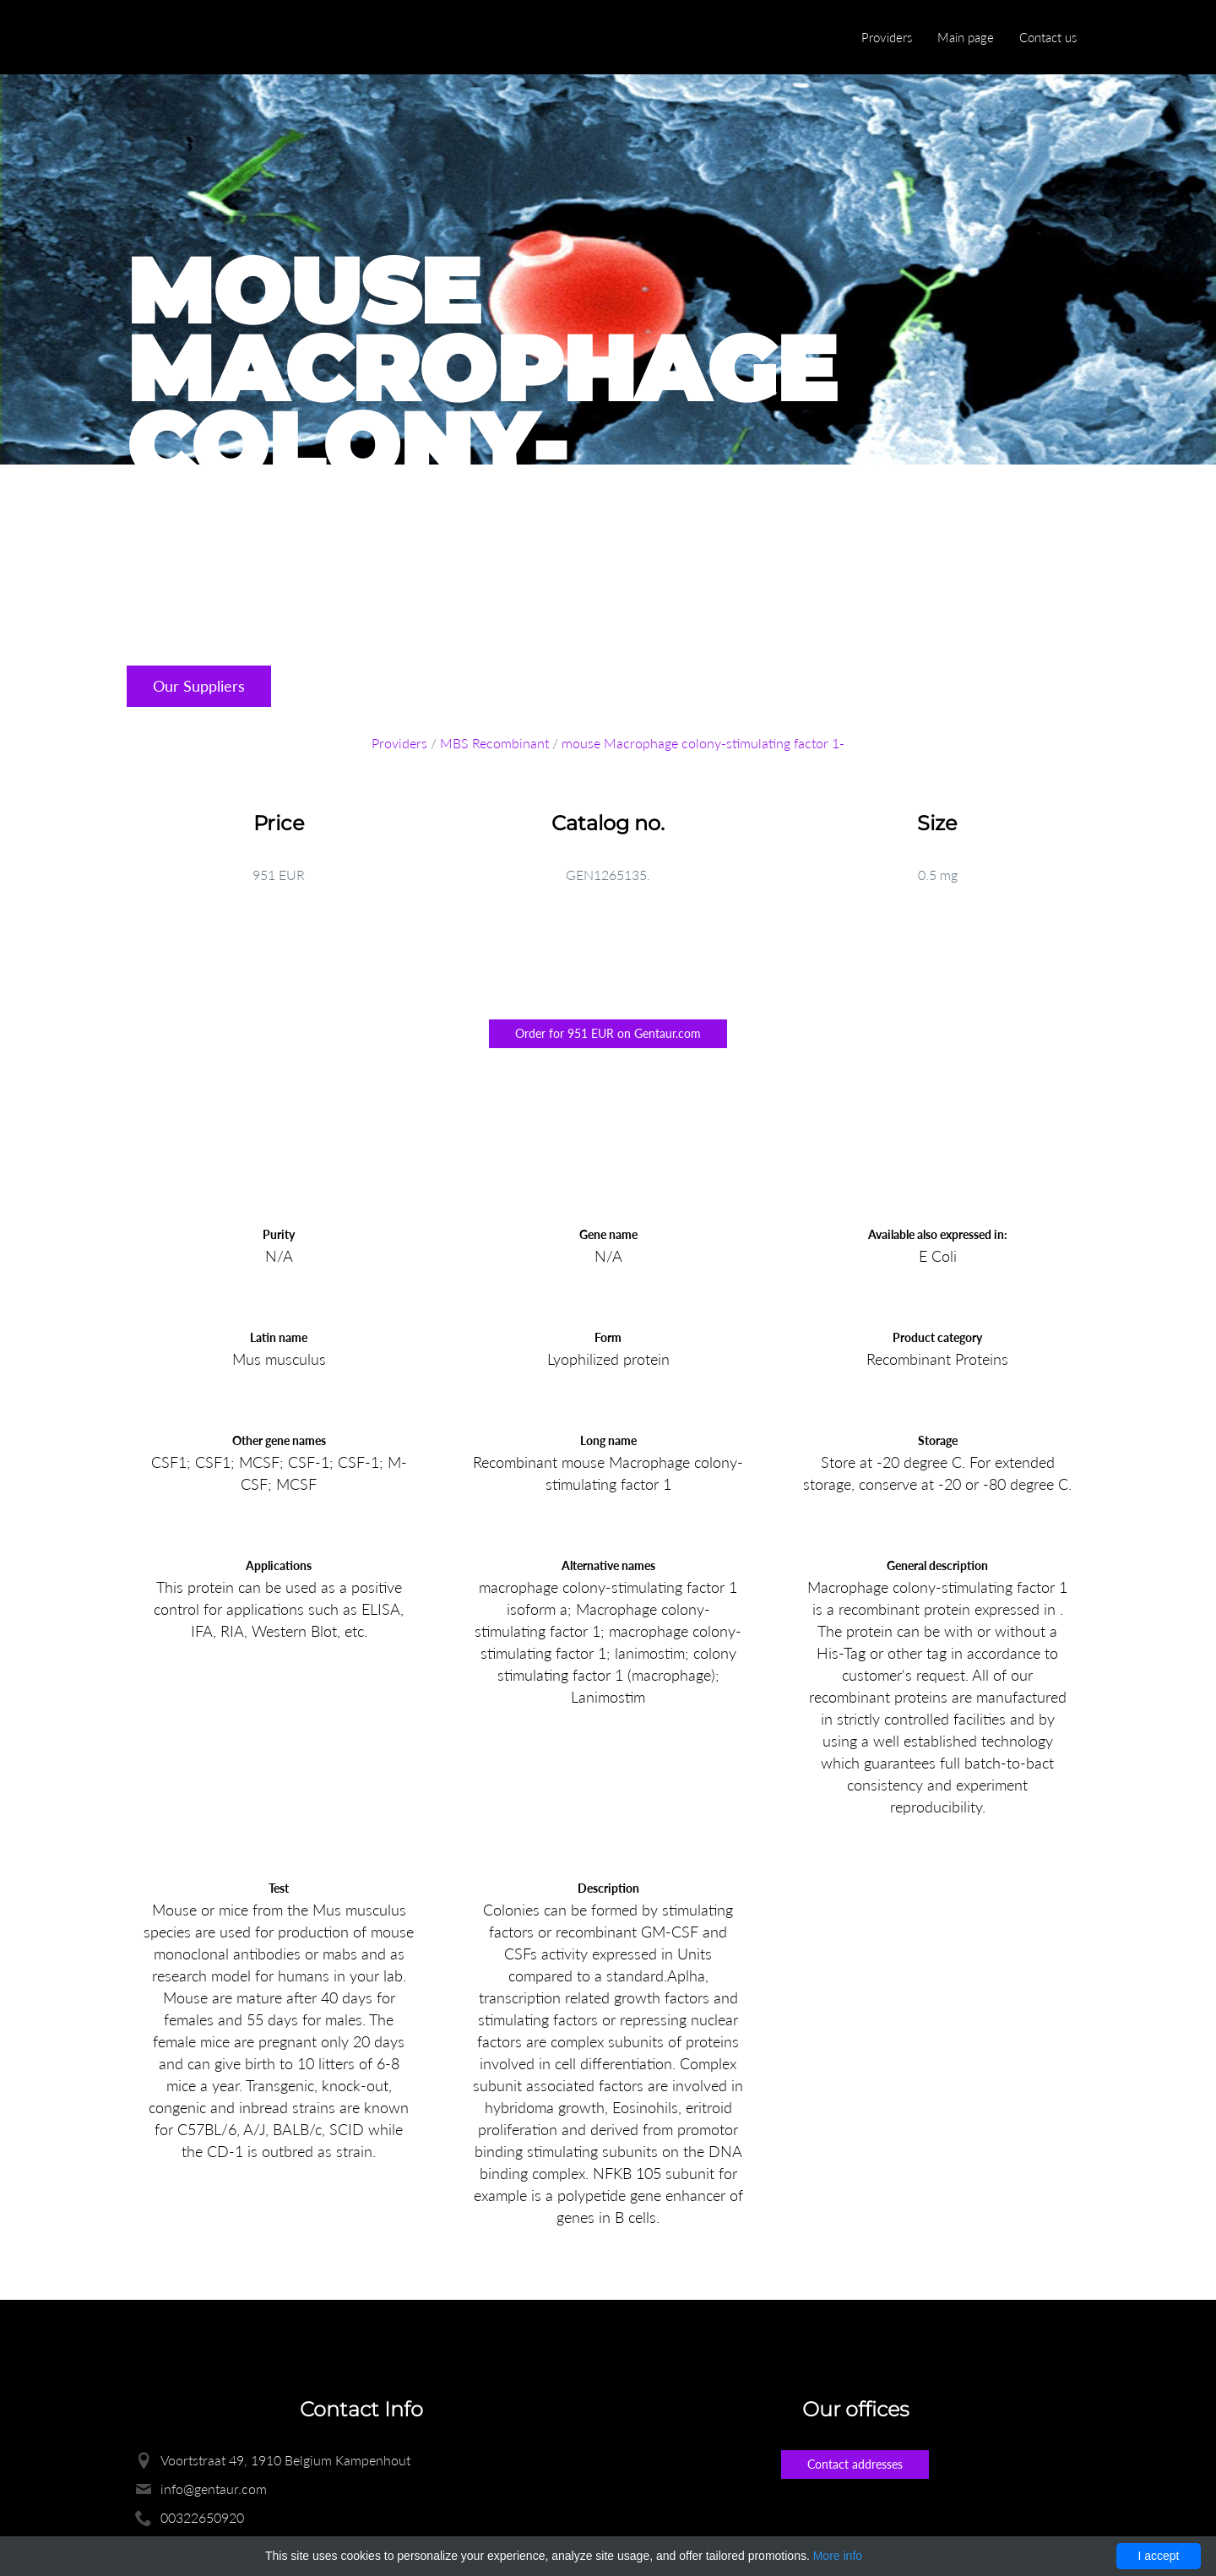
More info (837, 2555)
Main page (965, 37)
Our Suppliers (199, 686)
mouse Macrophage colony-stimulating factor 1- (703, 743)
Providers (886, 37)
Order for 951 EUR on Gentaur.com (608, 1033)
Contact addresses (855, 2464)
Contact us (1048, 37)
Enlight (207, 38)
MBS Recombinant (494, 743)
